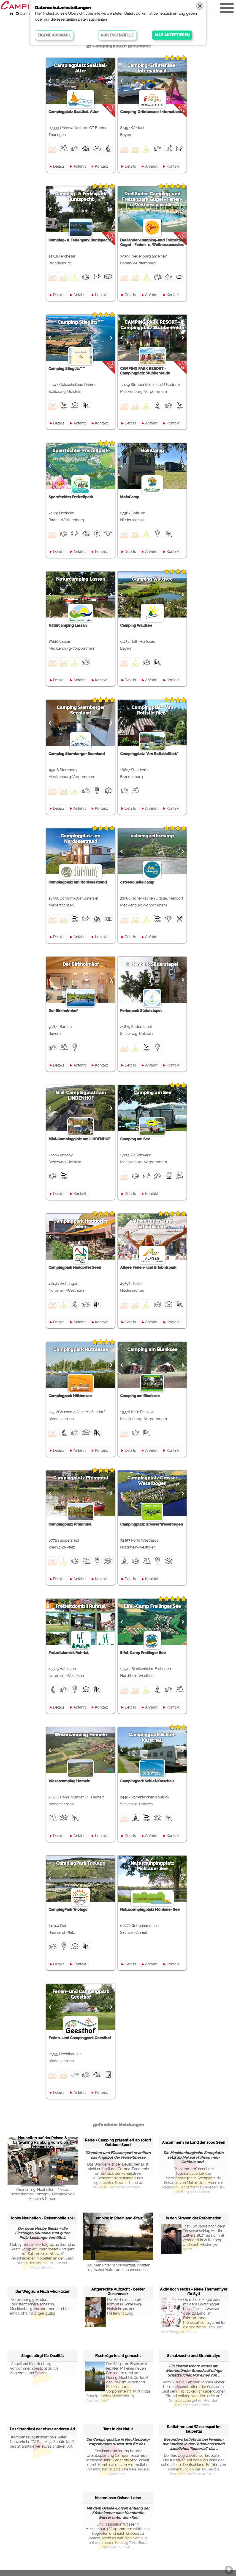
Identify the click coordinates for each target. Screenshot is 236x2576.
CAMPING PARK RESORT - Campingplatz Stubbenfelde (155, 324)
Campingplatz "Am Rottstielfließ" (155, 710)
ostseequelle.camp (154, 836)
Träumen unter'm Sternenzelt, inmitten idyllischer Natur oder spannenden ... (118, 2267)
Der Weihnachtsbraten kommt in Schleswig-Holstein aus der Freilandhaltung (114, 2308)
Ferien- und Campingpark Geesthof (81, 1994)
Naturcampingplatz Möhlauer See (154, 1865)
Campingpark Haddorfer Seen (81, 1223)
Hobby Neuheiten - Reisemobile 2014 (42, 2218)
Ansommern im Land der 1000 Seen (193, 2142)
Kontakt (102, 166)
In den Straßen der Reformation (193, 2218)
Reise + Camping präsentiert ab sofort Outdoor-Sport (118, 2142)
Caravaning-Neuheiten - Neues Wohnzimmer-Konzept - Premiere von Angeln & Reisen (42, 2194)
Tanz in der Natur (118, 2429)
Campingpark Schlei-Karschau (154, 1737)
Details (59, 166)
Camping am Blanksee (155, 1349)
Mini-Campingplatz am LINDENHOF (81, 1095)
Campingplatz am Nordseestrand (81, 838)
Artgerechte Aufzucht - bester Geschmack (118, 2291)
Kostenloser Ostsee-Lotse (118, 2498)
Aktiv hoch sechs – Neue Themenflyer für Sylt (193, 2291)
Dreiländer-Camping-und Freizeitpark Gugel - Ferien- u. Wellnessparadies (155, 199)
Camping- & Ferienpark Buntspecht (81, 196)
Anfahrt (80, 166)
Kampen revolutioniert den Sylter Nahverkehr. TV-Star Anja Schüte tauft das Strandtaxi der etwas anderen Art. (42, 2442)
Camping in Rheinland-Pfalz (118, 2218)
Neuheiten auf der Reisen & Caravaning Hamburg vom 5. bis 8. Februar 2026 (42, 2142)
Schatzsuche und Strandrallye (193, 2356)
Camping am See (155, 1092)
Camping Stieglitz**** (81, 322)
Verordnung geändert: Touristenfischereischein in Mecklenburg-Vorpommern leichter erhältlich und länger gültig (40, 2306)
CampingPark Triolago (81, 1863)
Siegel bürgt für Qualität (42, 2356)
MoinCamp (155, 450)
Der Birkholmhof (81, 964)
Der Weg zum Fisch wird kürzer (42, 2291)
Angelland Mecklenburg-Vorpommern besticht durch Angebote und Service (34, 2368)
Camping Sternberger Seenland (81, 710)
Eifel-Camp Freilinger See (154, 1606)
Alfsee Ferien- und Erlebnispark (154, 1223)
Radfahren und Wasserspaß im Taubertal (193, 2429)
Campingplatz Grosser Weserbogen (155, 1480)
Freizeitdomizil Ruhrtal (81, 1606)
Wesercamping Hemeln (81, 1734)
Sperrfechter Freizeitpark (81, 450)
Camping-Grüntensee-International (155, 68)
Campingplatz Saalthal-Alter (81, 68)
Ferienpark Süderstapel (155, 964)
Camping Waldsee (154, 579)
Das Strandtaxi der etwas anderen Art (42, 2429)
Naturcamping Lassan (81, 579)
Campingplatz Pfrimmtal (81, 1478)
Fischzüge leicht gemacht (118, 2356)
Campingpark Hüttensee (81, 1349)
